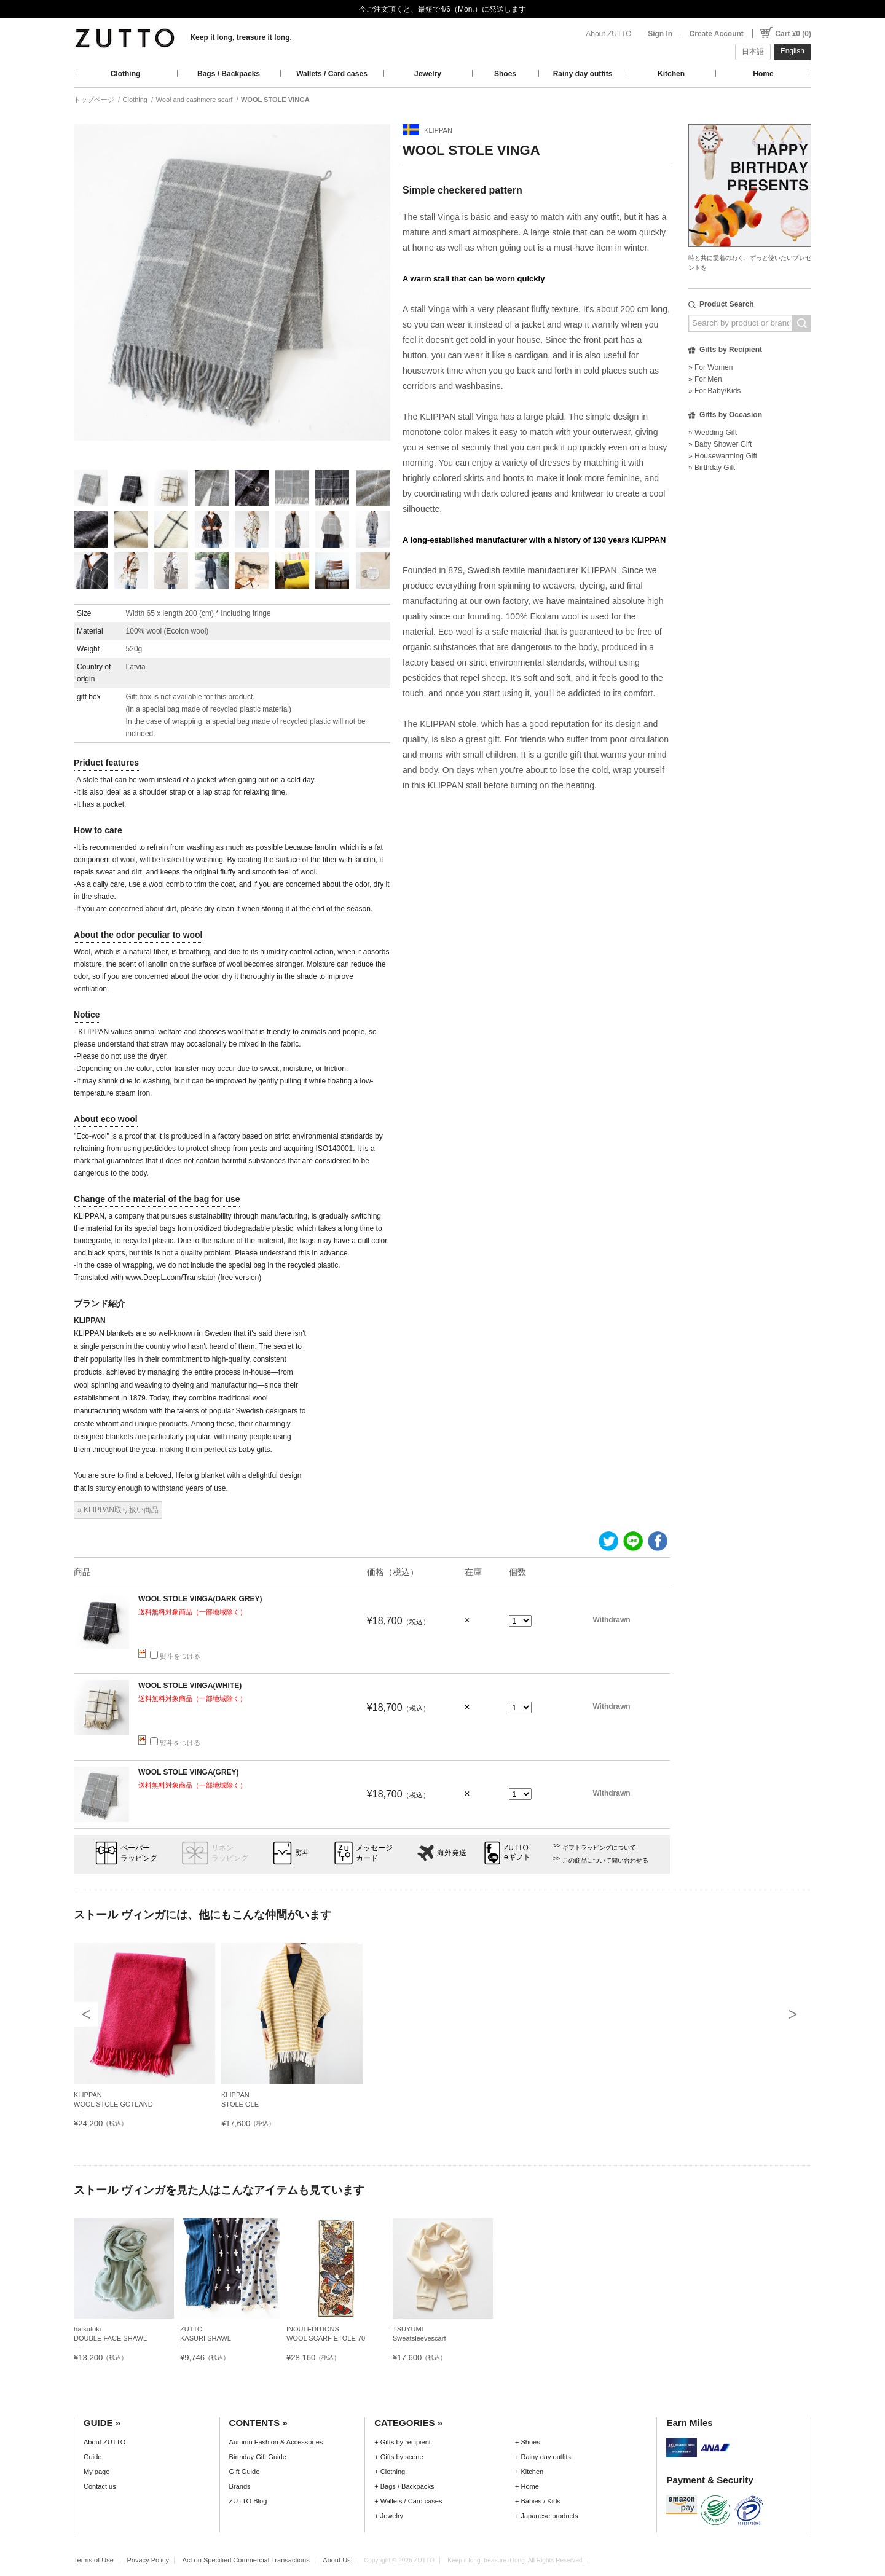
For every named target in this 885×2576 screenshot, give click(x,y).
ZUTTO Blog (248, 2501)
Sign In (660, 33)
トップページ (94, 99)
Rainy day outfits (583, 73)
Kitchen (671, 73)
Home (763, 73)
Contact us (100, 2486)
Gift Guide (244, 2471)
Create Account (717, 33)
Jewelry (427, 73)
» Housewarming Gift (722, 456)
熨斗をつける (175, 1656)
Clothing (126, 73)
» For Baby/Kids (714, 391)
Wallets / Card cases (332, 73)
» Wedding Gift (712, 432)
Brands (240, 2486)
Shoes (505, 73)
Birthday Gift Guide (257, 2456)
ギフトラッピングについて (599, 1847)
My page (96, 2471)
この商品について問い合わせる (605, 1860)
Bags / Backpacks (228, 73)
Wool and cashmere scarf (194, 99)
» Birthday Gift (711, 467)
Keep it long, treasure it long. (240, 37)
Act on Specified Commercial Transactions (246, 2560)
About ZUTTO (608, 33)
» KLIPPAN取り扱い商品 (118, 1510)
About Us (336, 2560)
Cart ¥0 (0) (793, 33)
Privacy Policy (148, 2560)
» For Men (705, 379)
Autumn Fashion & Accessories (276, 2442)
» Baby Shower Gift (720, 444)
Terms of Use (94, 2560)
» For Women (710, 367)
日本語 (753, 51)
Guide (92, 2456)
